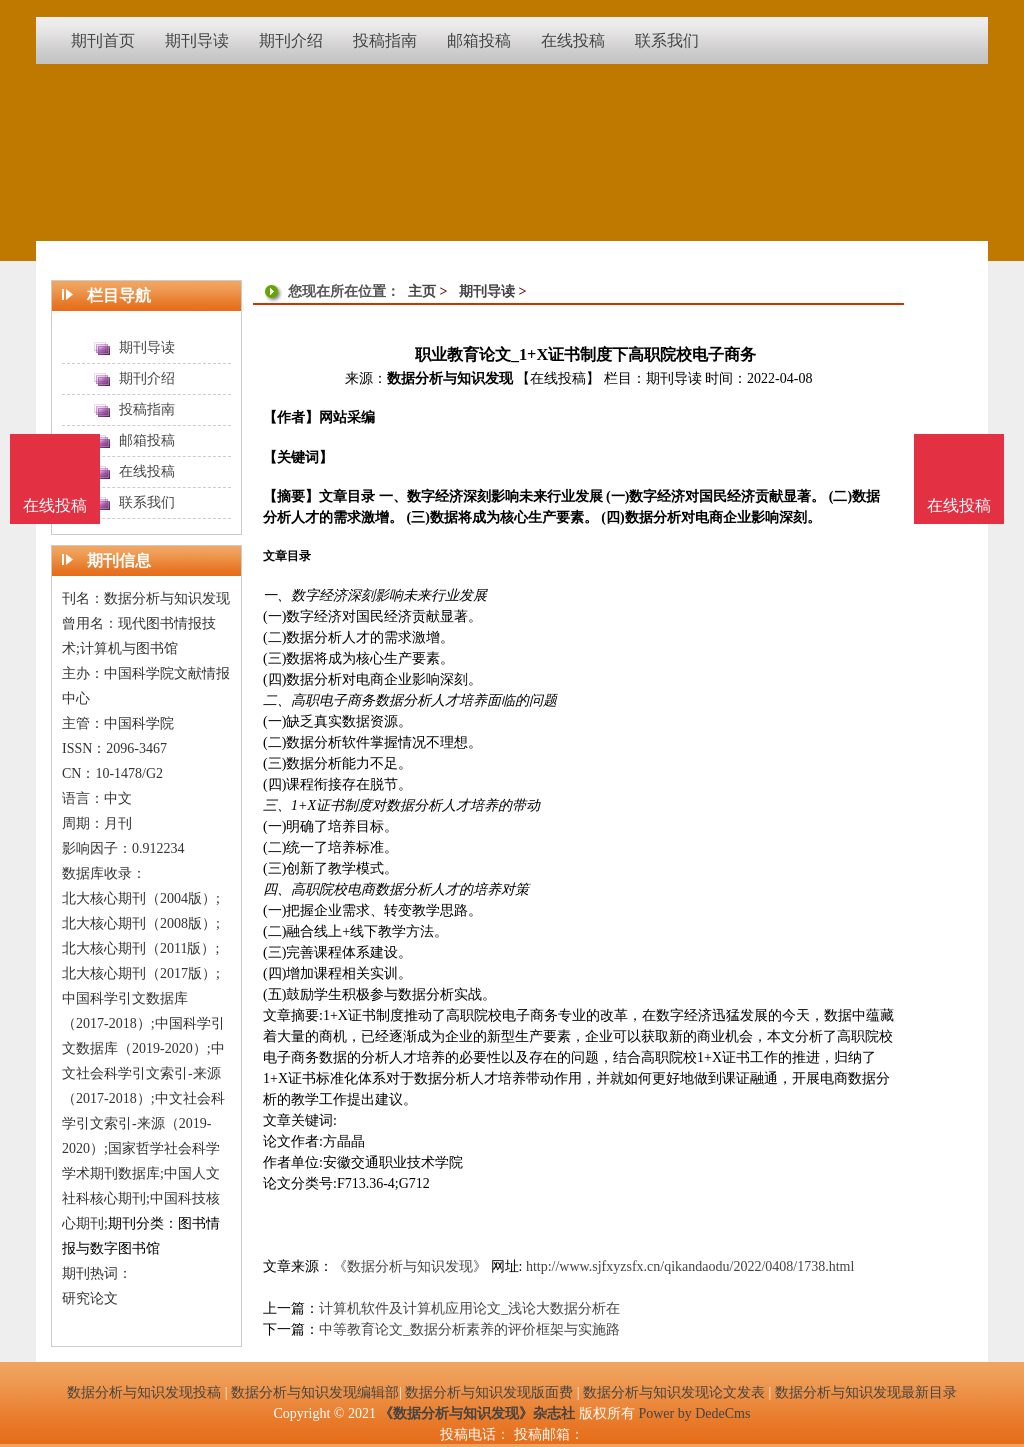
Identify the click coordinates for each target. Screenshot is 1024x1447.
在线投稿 (959, 505)
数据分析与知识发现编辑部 (315, 1392)
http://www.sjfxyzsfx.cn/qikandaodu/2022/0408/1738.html (690, 1266)
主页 (422, 291)
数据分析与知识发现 (450, 378)
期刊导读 (487, 291)
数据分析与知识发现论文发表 (674, 1392)
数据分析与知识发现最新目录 (866, 1392)
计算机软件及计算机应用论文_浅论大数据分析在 (469, 1308)
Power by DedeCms (694, 1413)
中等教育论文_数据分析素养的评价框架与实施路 (469, 1329)
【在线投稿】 (558, 378)
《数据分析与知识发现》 (410, 1266)
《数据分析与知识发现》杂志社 (477, 1413)
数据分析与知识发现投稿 (144, 1392)
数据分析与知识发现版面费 (489, 1392)
